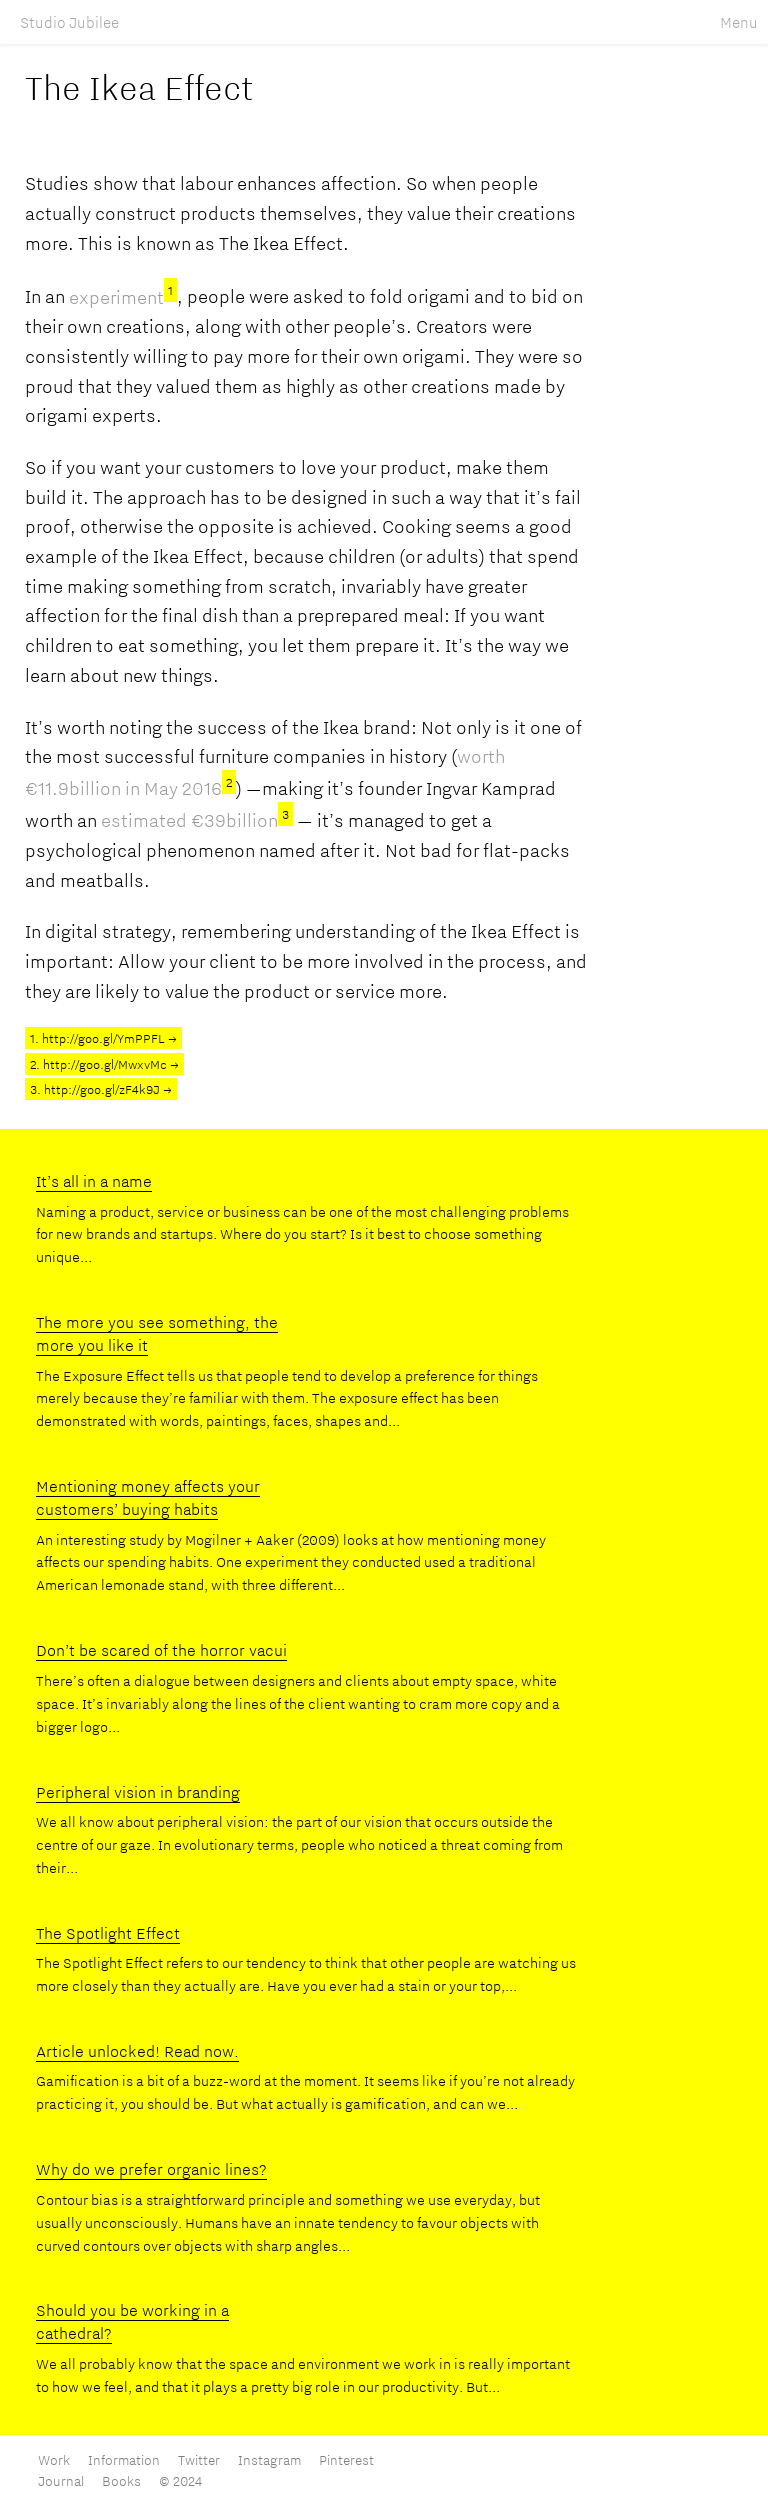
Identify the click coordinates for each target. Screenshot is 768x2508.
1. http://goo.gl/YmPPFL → (103, 1038)
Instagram (269, 2460)
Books (121, 2481)
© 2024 (180, 2481)
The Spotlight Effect (108, 1933)
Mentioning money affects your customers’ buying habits (148, 1497)
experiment (123, 297)
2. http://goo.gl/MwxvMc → (104, 1064)
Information (125, 2460)
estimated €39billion (197, 820)
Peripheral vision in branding (138, 1792)
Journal (61, 2481)
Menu (739, 22)
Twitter (199, 2460)
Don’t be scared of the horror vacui (161, 1650)
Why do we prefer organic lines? (151, 2169)
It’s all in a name (94, 1181)
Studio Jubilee (69, 22)
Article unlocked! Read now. (137, 2051)
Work (55, 2460)
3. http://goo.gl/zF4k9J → (101, 1089)
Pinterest (346, 2460)
